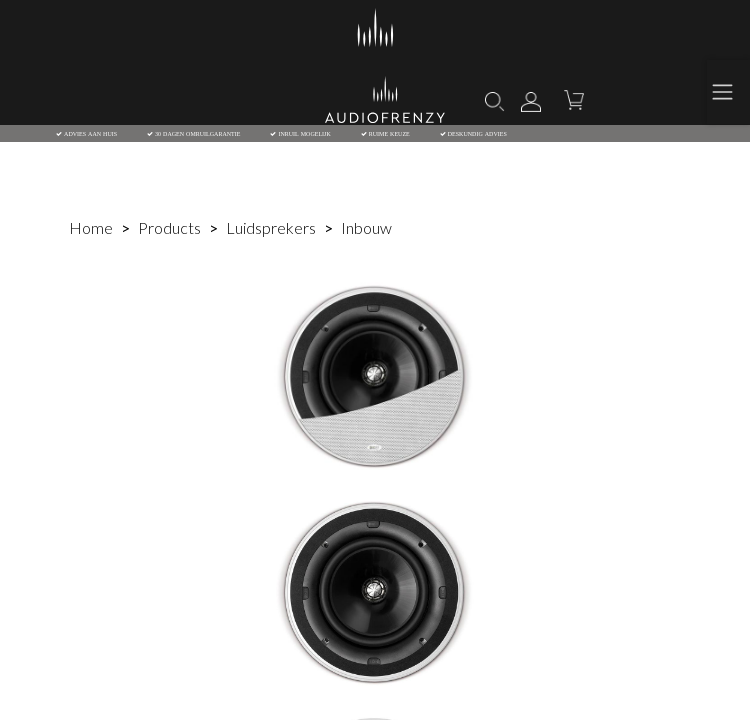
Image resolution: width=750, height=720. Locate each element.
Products (169, 227)
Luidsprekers (271, 227)
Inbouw (366, 227)
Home (91, 227)
